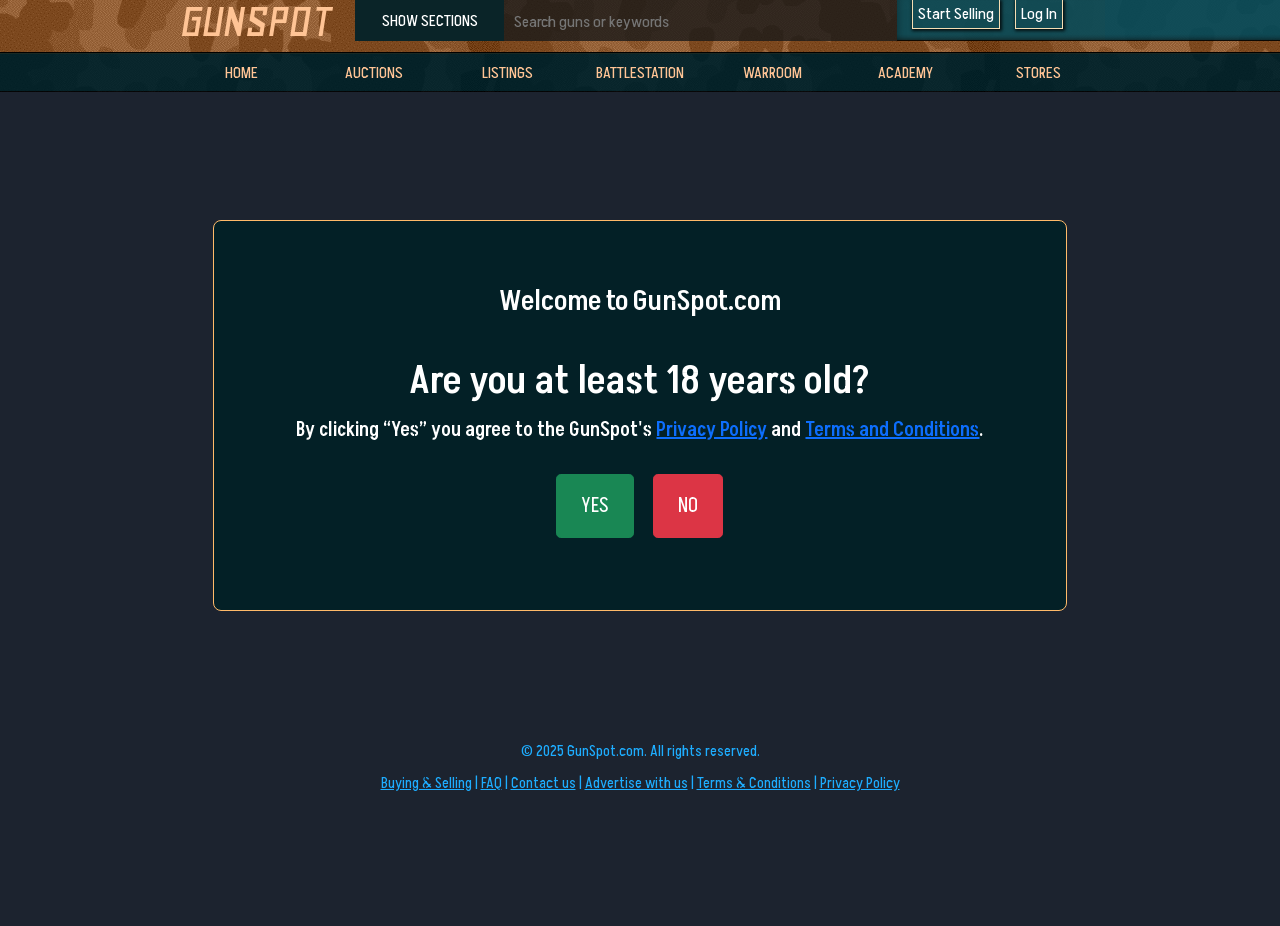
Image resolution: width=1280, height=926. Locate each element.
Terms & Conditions (754, 783)
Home (241, 73)
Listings (507, 73)
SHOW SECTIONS (430, 21)
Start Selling (956, 14)
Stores (1038, 73)
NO (688, 506)
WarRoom (772, 73)
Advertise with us (636, 783)
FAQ (491, 783)
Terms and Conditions (892, 430)
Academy (905, 73)
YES (595, 506)
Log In (1039, 14)
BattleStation (640, 73)
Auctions (374, 73)
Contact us (543, 783)
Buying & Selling (426, 783)
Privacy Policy (711, 430)
